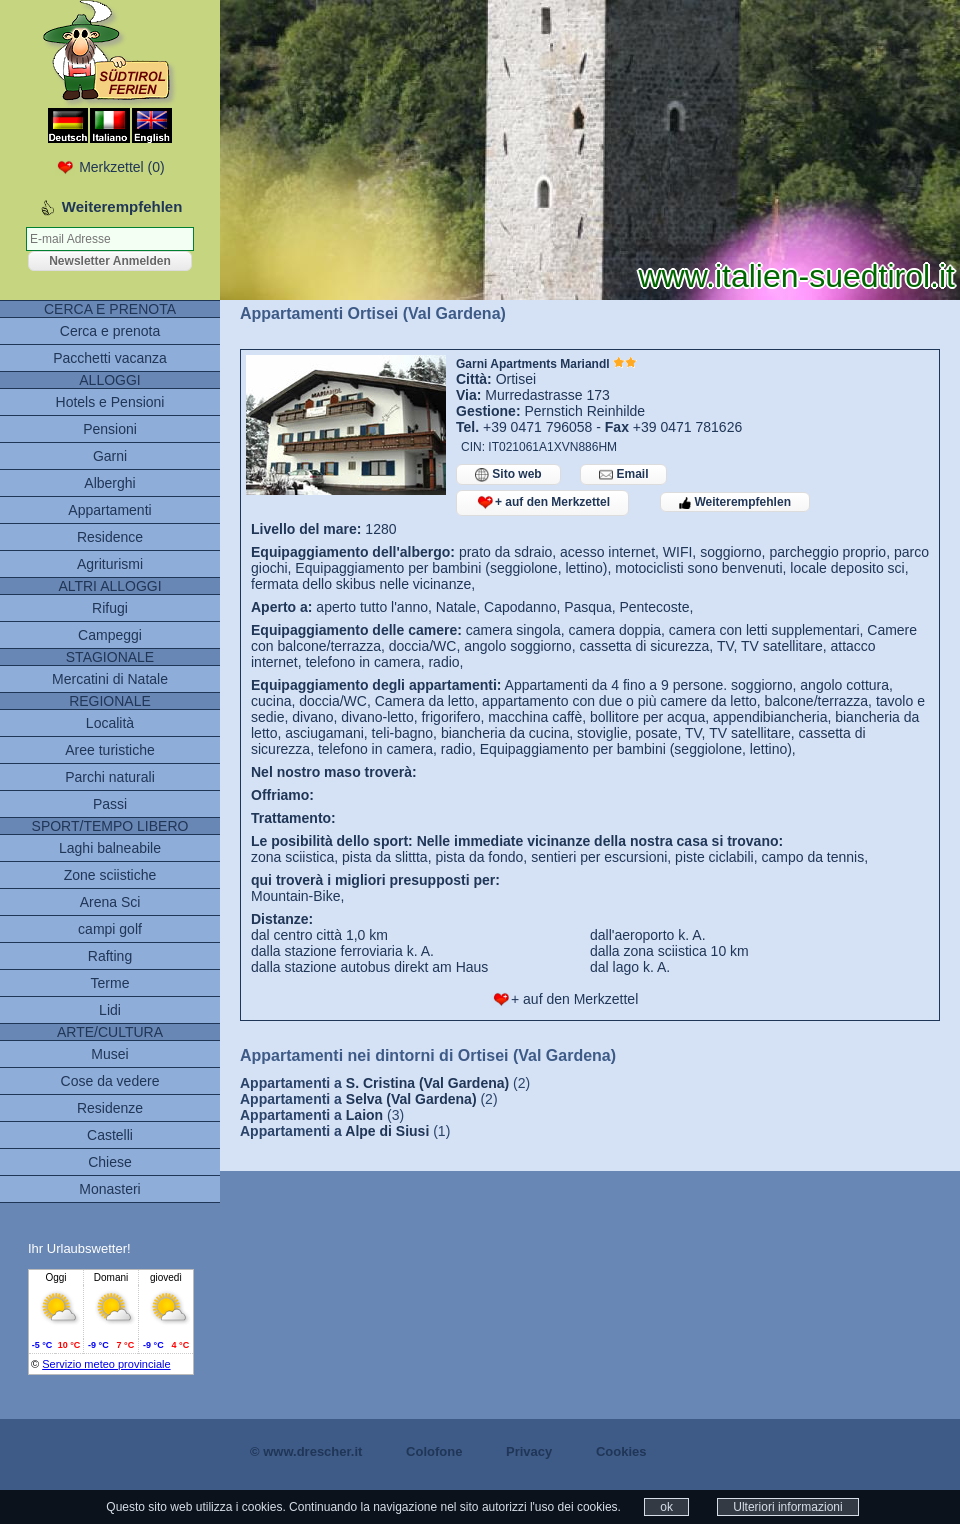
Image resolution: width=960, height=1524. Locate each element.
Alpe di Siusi (387, 1131)
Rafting (110, 956)
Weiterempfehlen (735, 502)
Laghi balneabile (110, 848)
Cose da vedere (110, 1081)
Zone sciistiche (110, 875)
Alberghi (109, 483)
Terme (110, 983)
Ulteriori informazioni (787, 1507)
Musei (109, 1054)
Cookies (621, 1451)
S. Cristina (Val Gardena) (427, 1083)
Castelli (110, 1135)
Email (623, 474)
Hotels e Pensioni (110, 402)
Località (110, 723)
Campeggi (110, 635)
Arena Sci (110, 902)
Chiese (110, 1162)
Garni (110, 456)
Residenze (110, 1108)
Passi (110, 804)
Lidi (110, 1010)
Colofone (434, 1451)
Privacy (529, 1451)
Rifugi (110, 608)
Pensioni (110, 429)
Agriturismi (110, 564)
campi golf (110, 929)
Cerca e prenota (110, 331)
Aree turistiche (109, 750)
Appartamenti (109, 510)
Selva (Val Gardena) (411, 1099)
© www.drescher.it (306, 1451)
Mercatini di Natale (110, 679)
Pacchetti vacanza (110, 358)
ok (666, 1507)
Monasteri (109, 1189)
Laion (364, 1115)
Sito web (508, 474)
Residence (110, 537)
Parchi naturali (110, 777)
